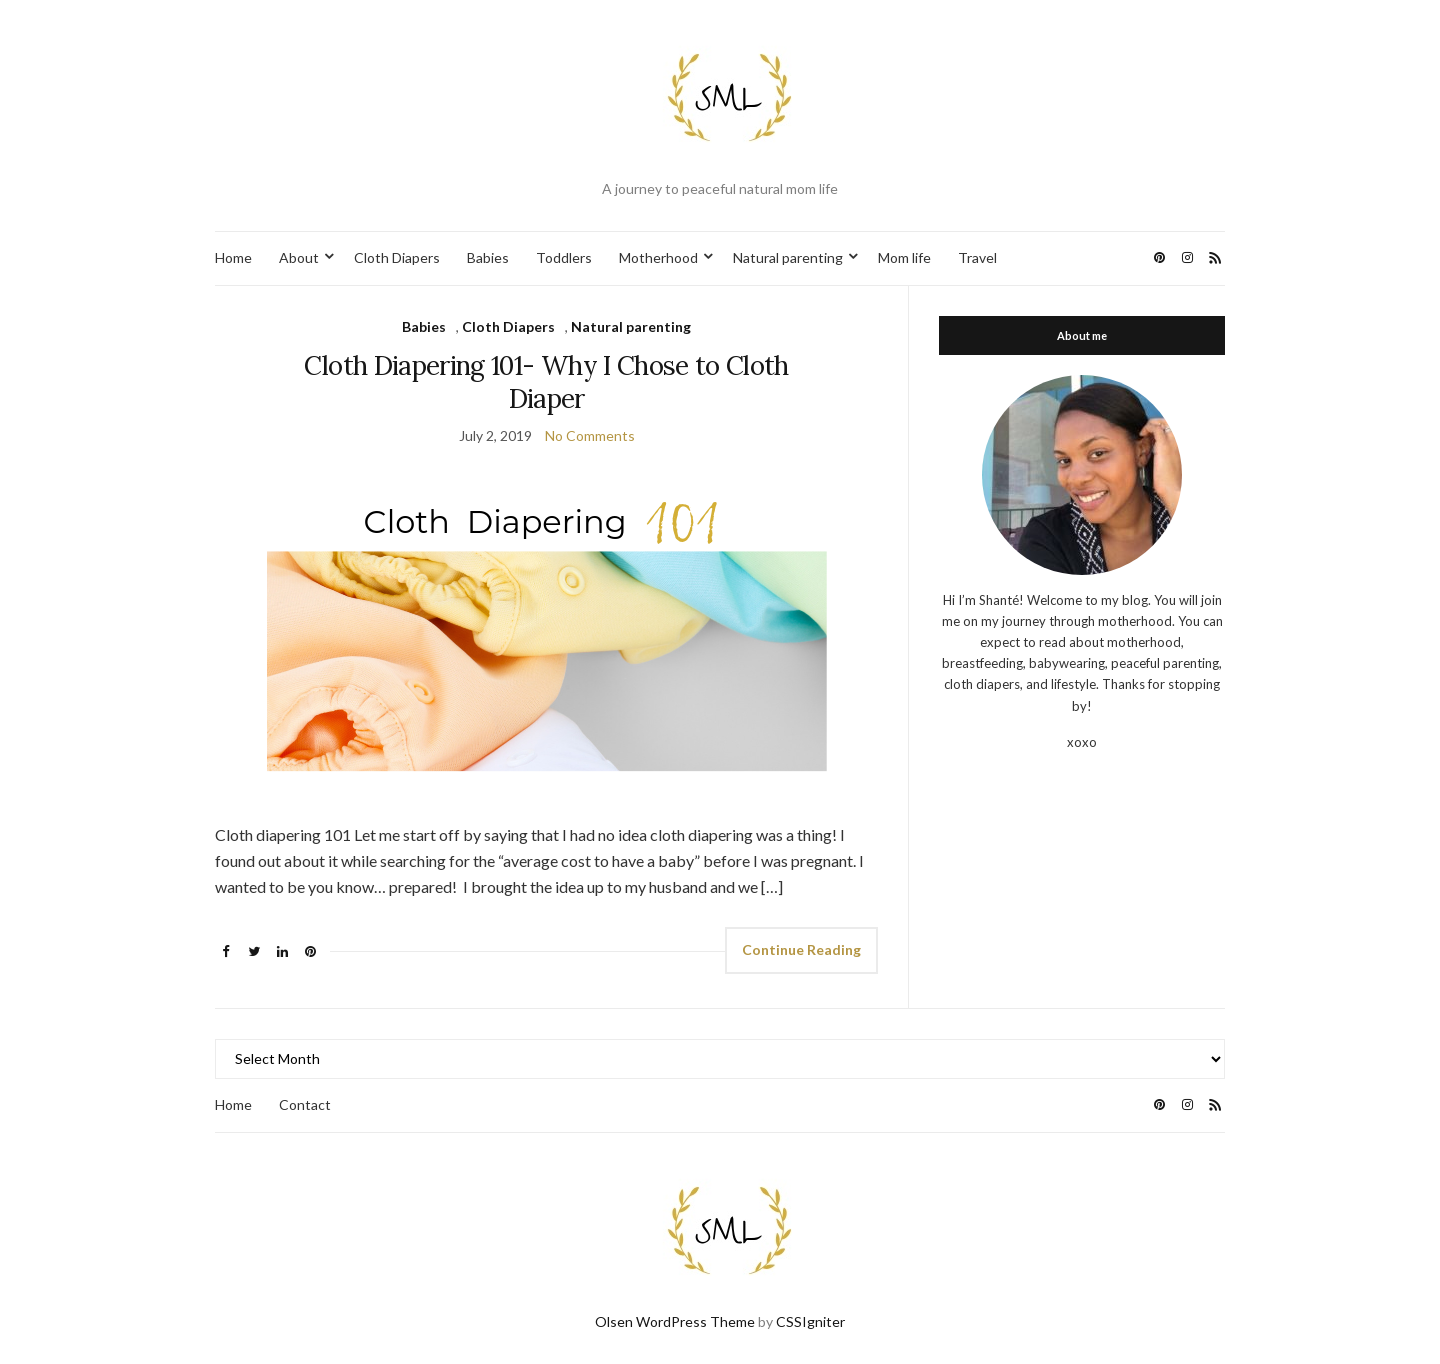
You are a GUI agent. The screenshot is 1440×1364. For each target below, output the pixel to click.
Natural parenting (788, 257)
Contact (305, 1104)
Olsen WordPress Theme (675, 1321)
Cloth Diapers (397, 257)
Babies (488, 257)
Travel (977, 257)
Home (233, 257)
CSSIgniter (810, 1321)
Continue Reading (801, 949)
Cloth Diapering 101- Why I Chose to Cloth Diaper (546, 382)
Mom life (904, 257)
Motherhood (658, 257)
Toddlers (564, 257)
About (299, 257)
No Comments (590, 435)
